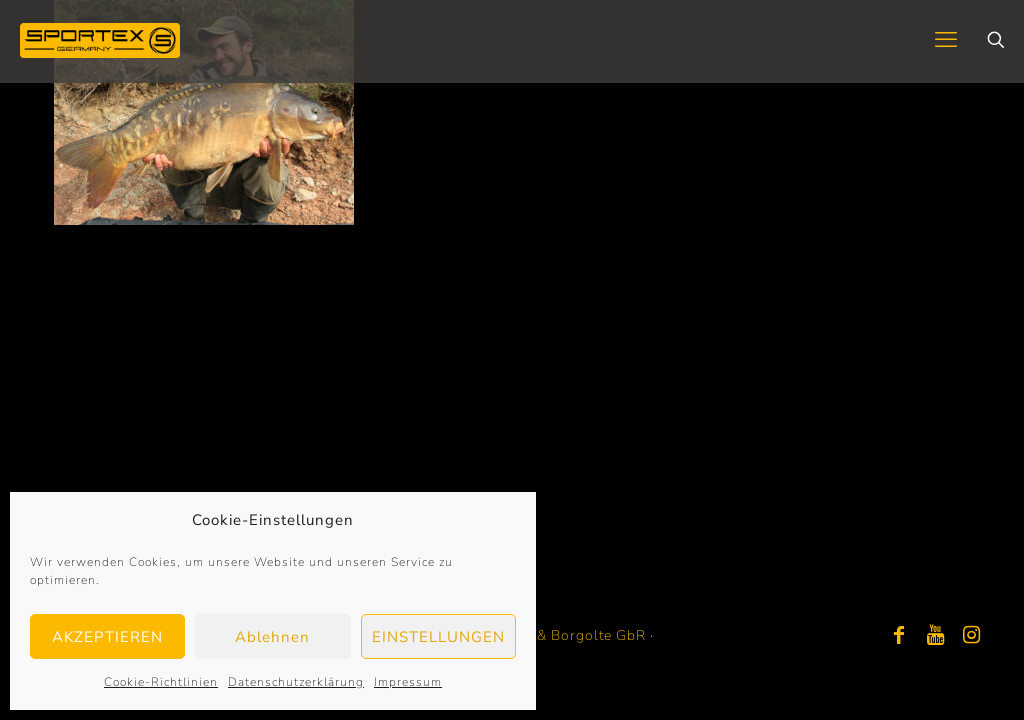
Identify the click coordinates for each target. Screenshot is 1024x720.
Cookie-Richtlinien (161, 682)
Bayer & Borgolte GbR (569, 635)
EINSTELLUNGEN (438, 637)
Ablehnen (272, 637)
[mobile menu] (946, 40)
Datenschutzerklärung (296, 682)
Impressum (408, 682)
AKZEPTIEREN (107, 637)
